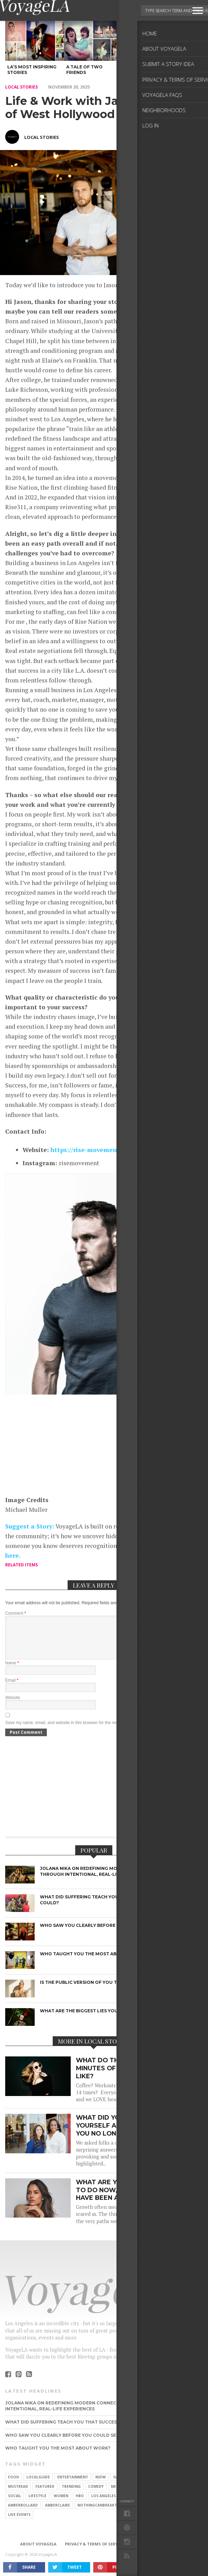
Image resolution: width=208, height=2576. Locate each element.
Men (115, 2494)
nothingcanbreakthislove (104, 2513)
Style (164, 2494)
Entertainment (72, 2485)
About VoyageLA (38, 2552)
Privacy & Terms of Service (94, 2552)
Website (12, 1706)
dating (130, 2504)
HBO (80, 2504)
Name (12, 1671)
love (149, 2504)
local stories (21, 87)
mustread (18, 2494)
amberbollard (23, 2513)
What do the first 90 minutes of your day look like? (123, 2076)
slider (119, 2485)
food (13, 2485)
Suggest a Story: (29, 1526)
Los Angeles (103, 2504)
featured (44, 2494)
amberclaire (57, 2513)
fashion (160, 2485)
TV (164, 2504)
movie (139, 2485)
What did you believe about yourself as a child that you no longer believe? (127, 2133)
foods (146, 2513)
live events (19, 2522)
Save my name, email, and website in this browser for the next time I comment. (77, 1731)
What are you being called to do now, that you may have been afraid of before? (128, 2198)
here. (12, 1555)
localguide (38, 2485)
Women (61, 2504)
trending (71, 2494)
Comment (15, 1613)
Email (11, 1688)
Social (14, 2504)
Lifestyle (37, 2504)
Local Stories (41, 137)
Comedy (96, 2494)
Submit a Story (149, 2552)
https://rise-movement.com (92, 1150)
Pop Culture (139, 2494)
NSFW (100, 2485)
